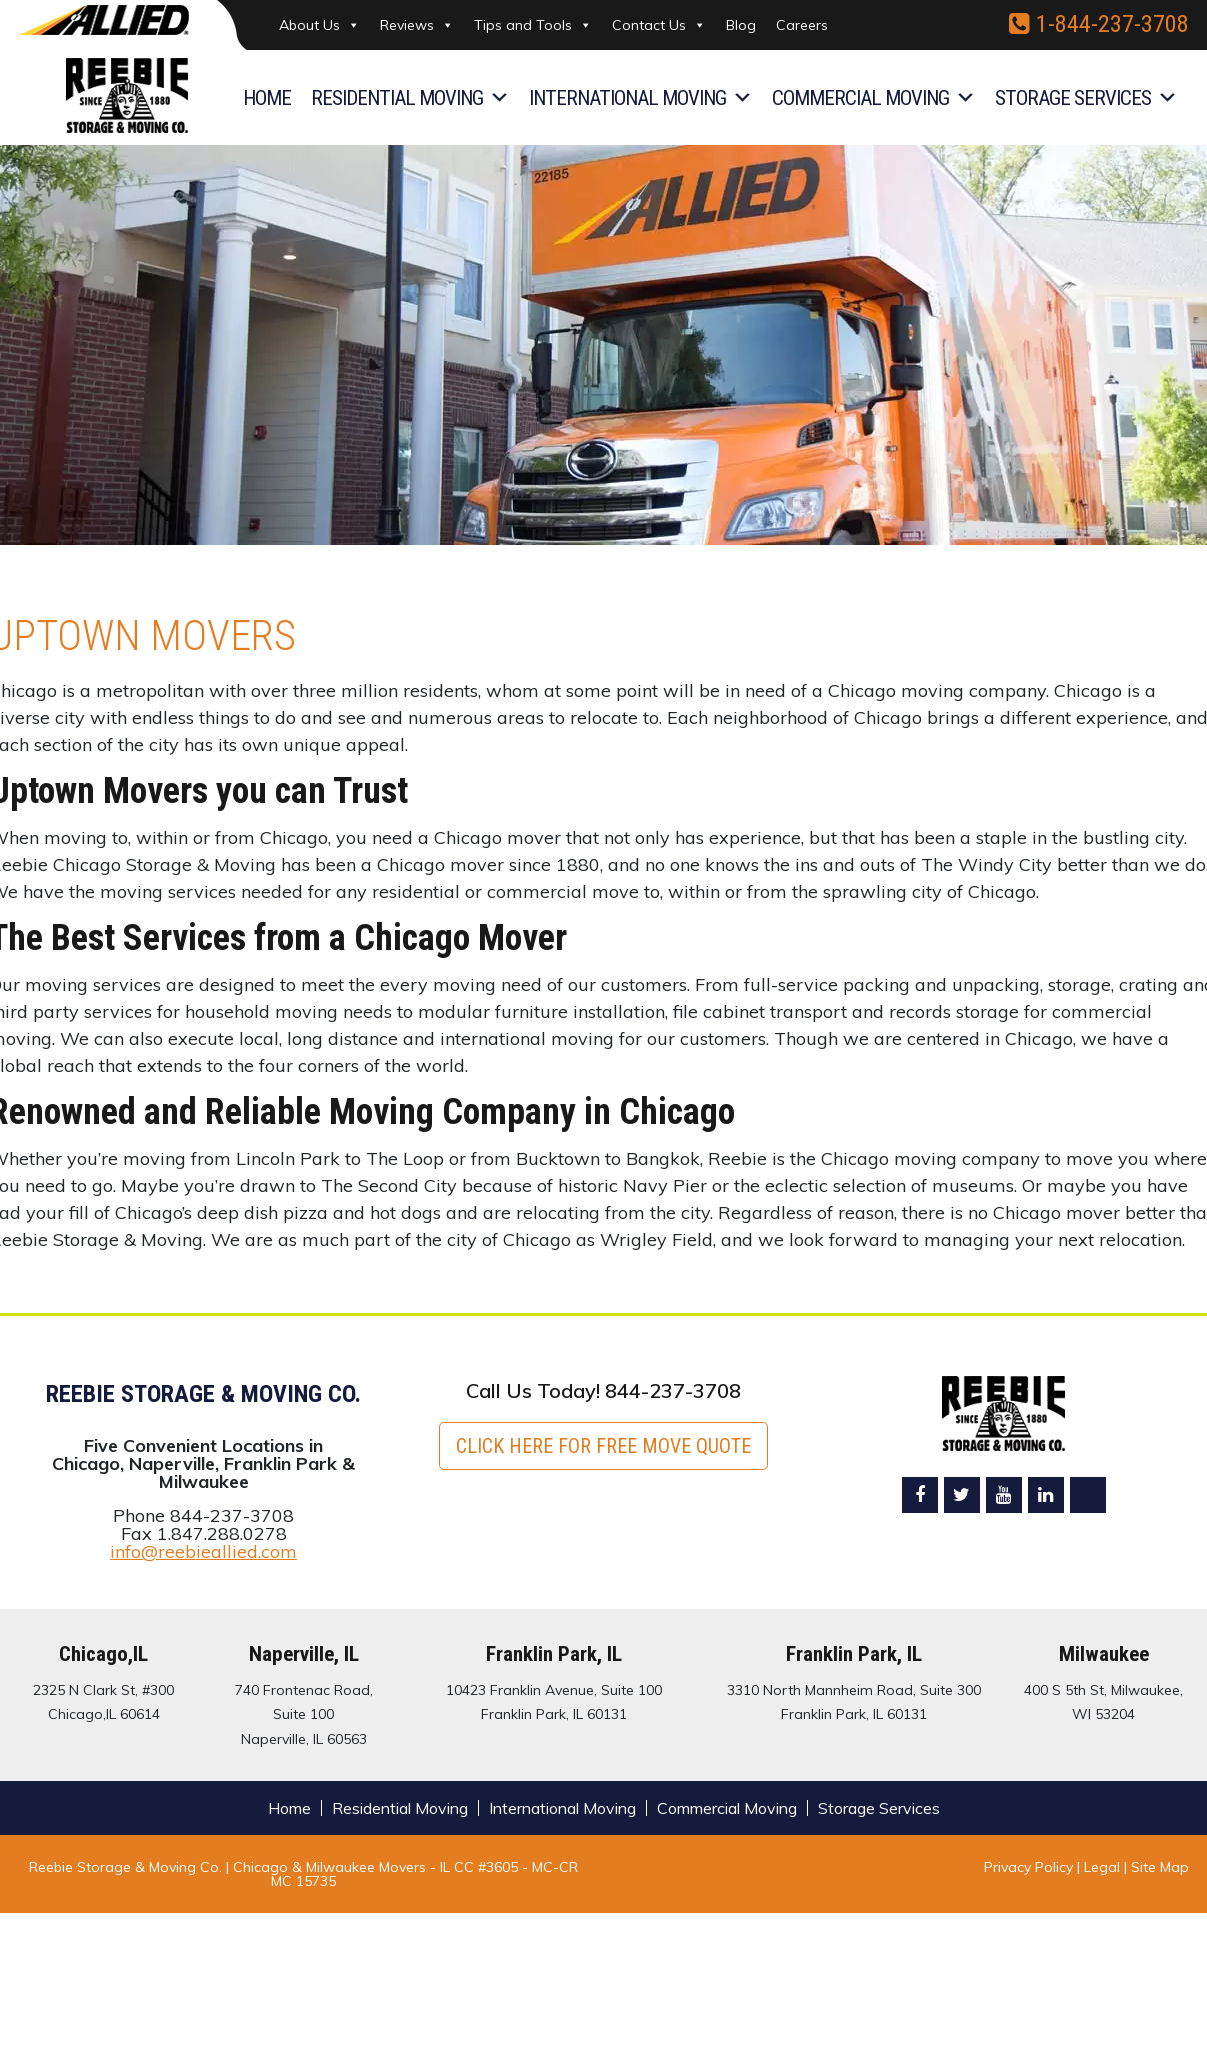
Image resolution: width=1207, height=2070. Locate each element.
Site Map (1160, 1867)
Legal (1104, 1867)
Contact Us (659, 25)
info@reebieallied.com (203, 1551)
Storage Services (1086, 98)
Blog (741, 25)
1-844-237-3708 (1099, 24)
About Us (319, 25)
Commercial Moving (873, 98)
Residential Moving (410, 98)
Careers (802, 25)
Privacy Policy (1028, 1867)
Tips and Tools (533, 25)
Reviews (417, 25)
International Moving (640, 98)
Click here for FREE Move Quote (603, 1446)
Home (267, 98)
